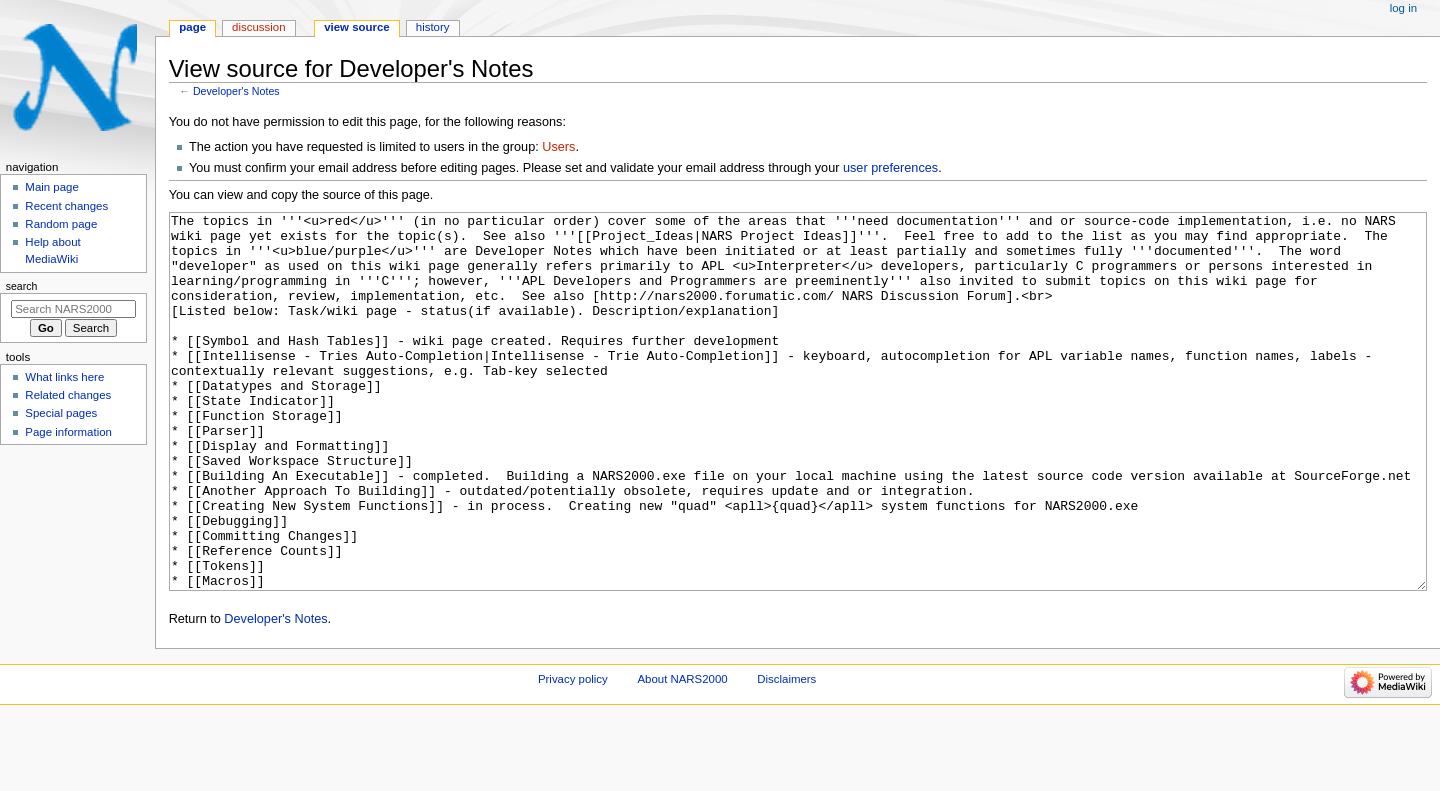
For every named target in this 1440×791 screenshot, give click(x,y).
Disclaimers (786, 754)
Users (558, 147)
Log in (1403, 8)
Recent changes (66, 206)
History (433, 27)
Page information (68, 432)
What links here (64, 377)
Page (192, 27)
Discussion (258, 27)
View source (357, 27)
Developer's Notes (236, 91)
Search (22, 286)
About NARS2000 (682, 754)
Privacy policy (573, 754)
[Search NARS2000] (73, 309)
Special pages (61, 413)
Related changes (68, 395)
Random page (61, 224)
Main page (52, 187)
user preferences (890, 168)
